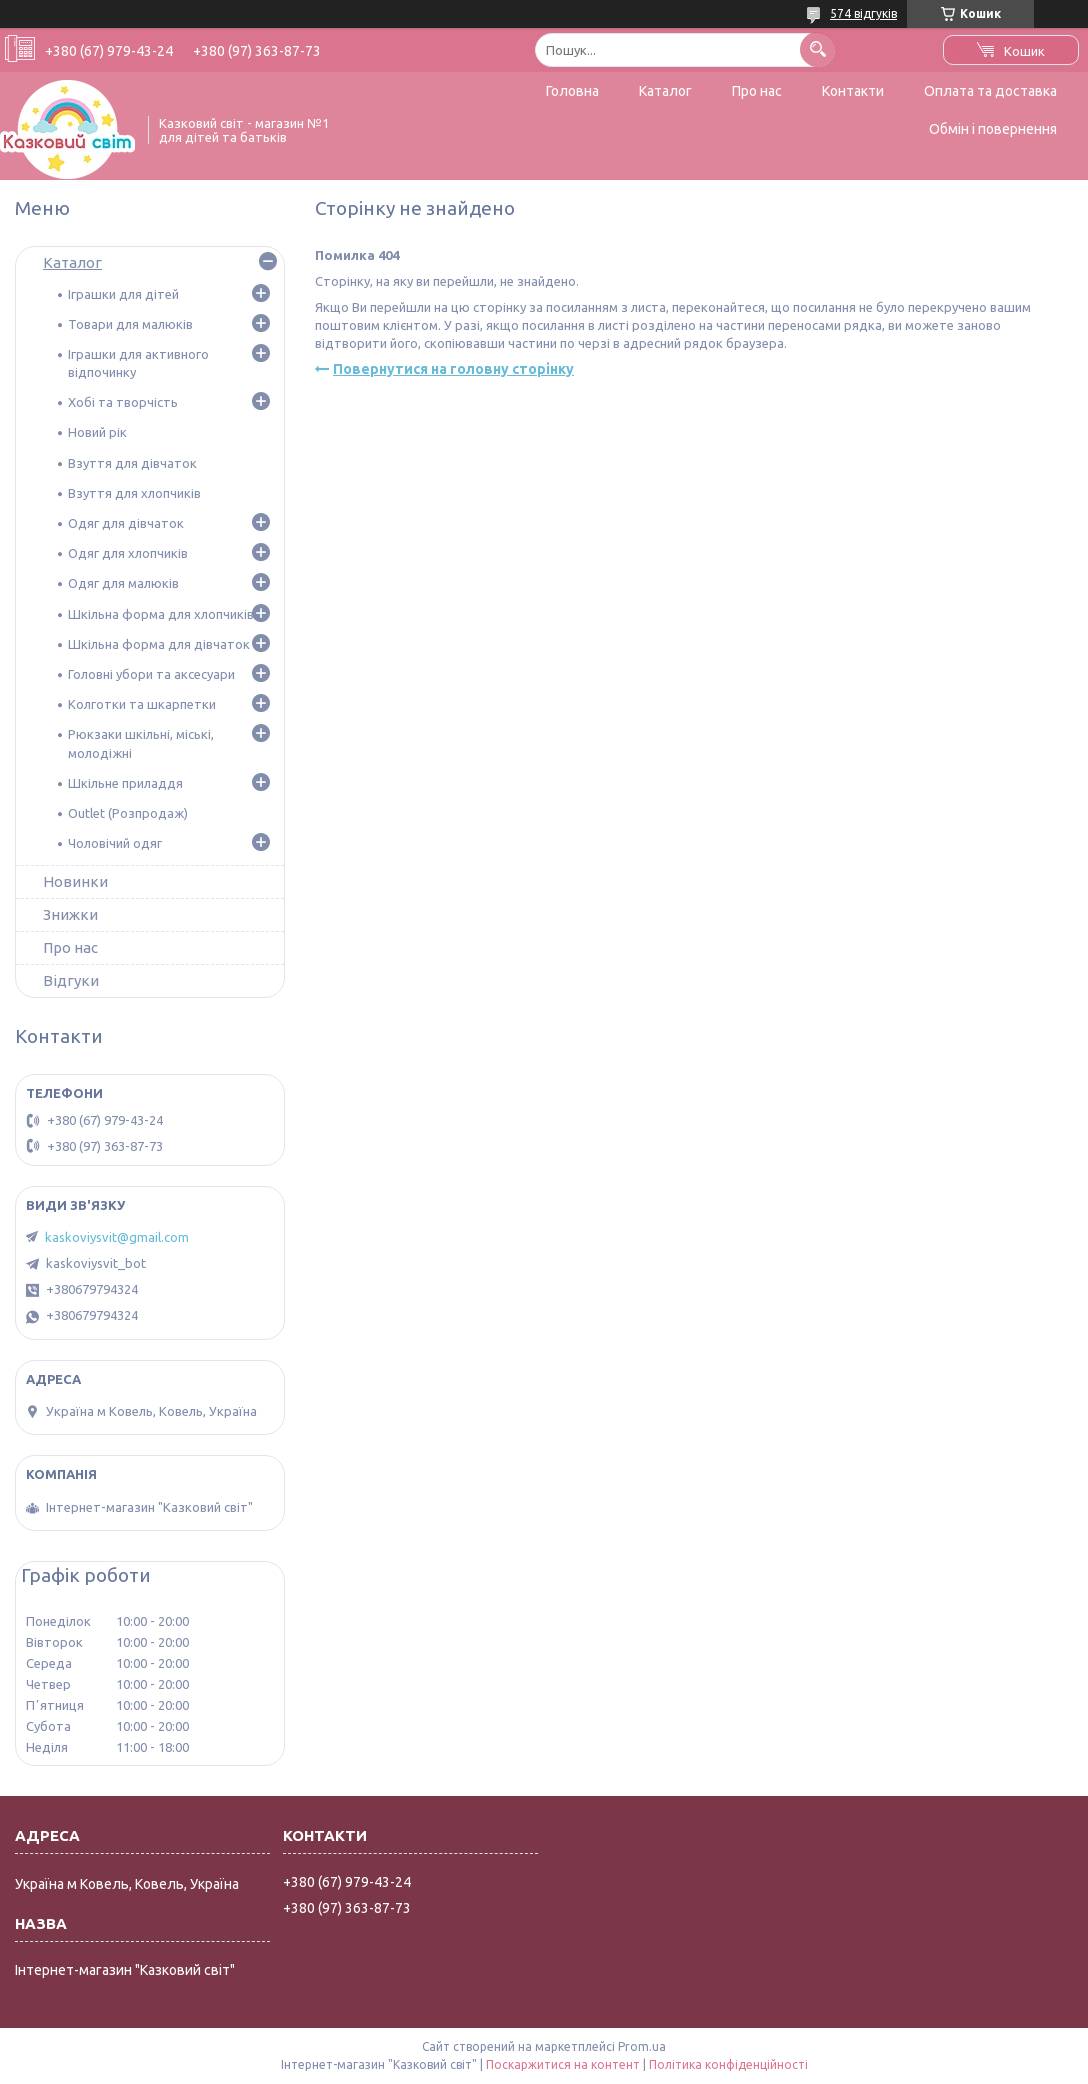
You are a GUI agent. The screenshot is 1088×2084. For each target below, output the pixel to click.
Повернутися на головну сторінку (453, 369)
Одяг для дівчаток (126, 523)
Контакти (853, 91)
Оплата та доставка (990, 91)
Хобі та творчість (123, 402)
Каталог (665, 91)
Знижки (70, 914)
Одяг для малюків (123, 583)
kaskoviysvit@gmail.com (117, 1237)
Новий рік (97, 432)
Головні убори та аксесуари (151, 674)
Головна (572, 91)
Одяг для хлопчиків (128, 553)
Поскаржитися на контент (563, 2064)
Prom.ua (642, 2046)
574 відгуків (863, 13)
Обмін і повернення (993, 129)
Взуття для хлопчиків (134, 493)
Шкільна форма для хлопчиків (161, 614)
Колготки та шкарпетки (142, 704)
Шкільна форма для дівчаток (159, 644)
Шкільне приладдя (125, 783)
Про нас (757, 91)
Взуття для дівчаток (132, 463)
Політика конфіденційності (728, 2064)
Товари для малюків (130, 324)
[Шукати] (817, 49)
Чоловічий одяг (115, 843)
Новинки (75, 881)
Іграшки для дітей (123, 294)
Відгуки (71, 980)
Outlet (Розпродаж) (128, 813)
